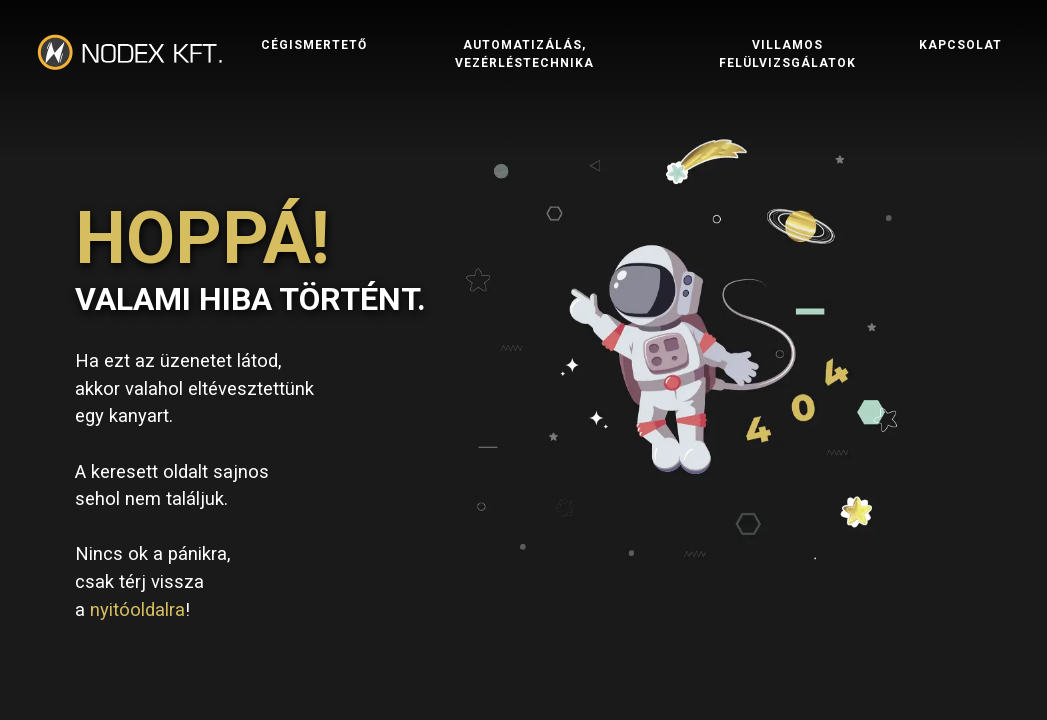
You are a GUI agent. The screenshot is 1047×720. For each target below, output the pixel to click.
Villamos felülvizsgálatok (787, 79)
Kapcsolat (960, 70)
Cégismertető (314, 70)
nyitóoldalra (137, 609)
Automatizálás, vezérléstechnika (524, 79)
